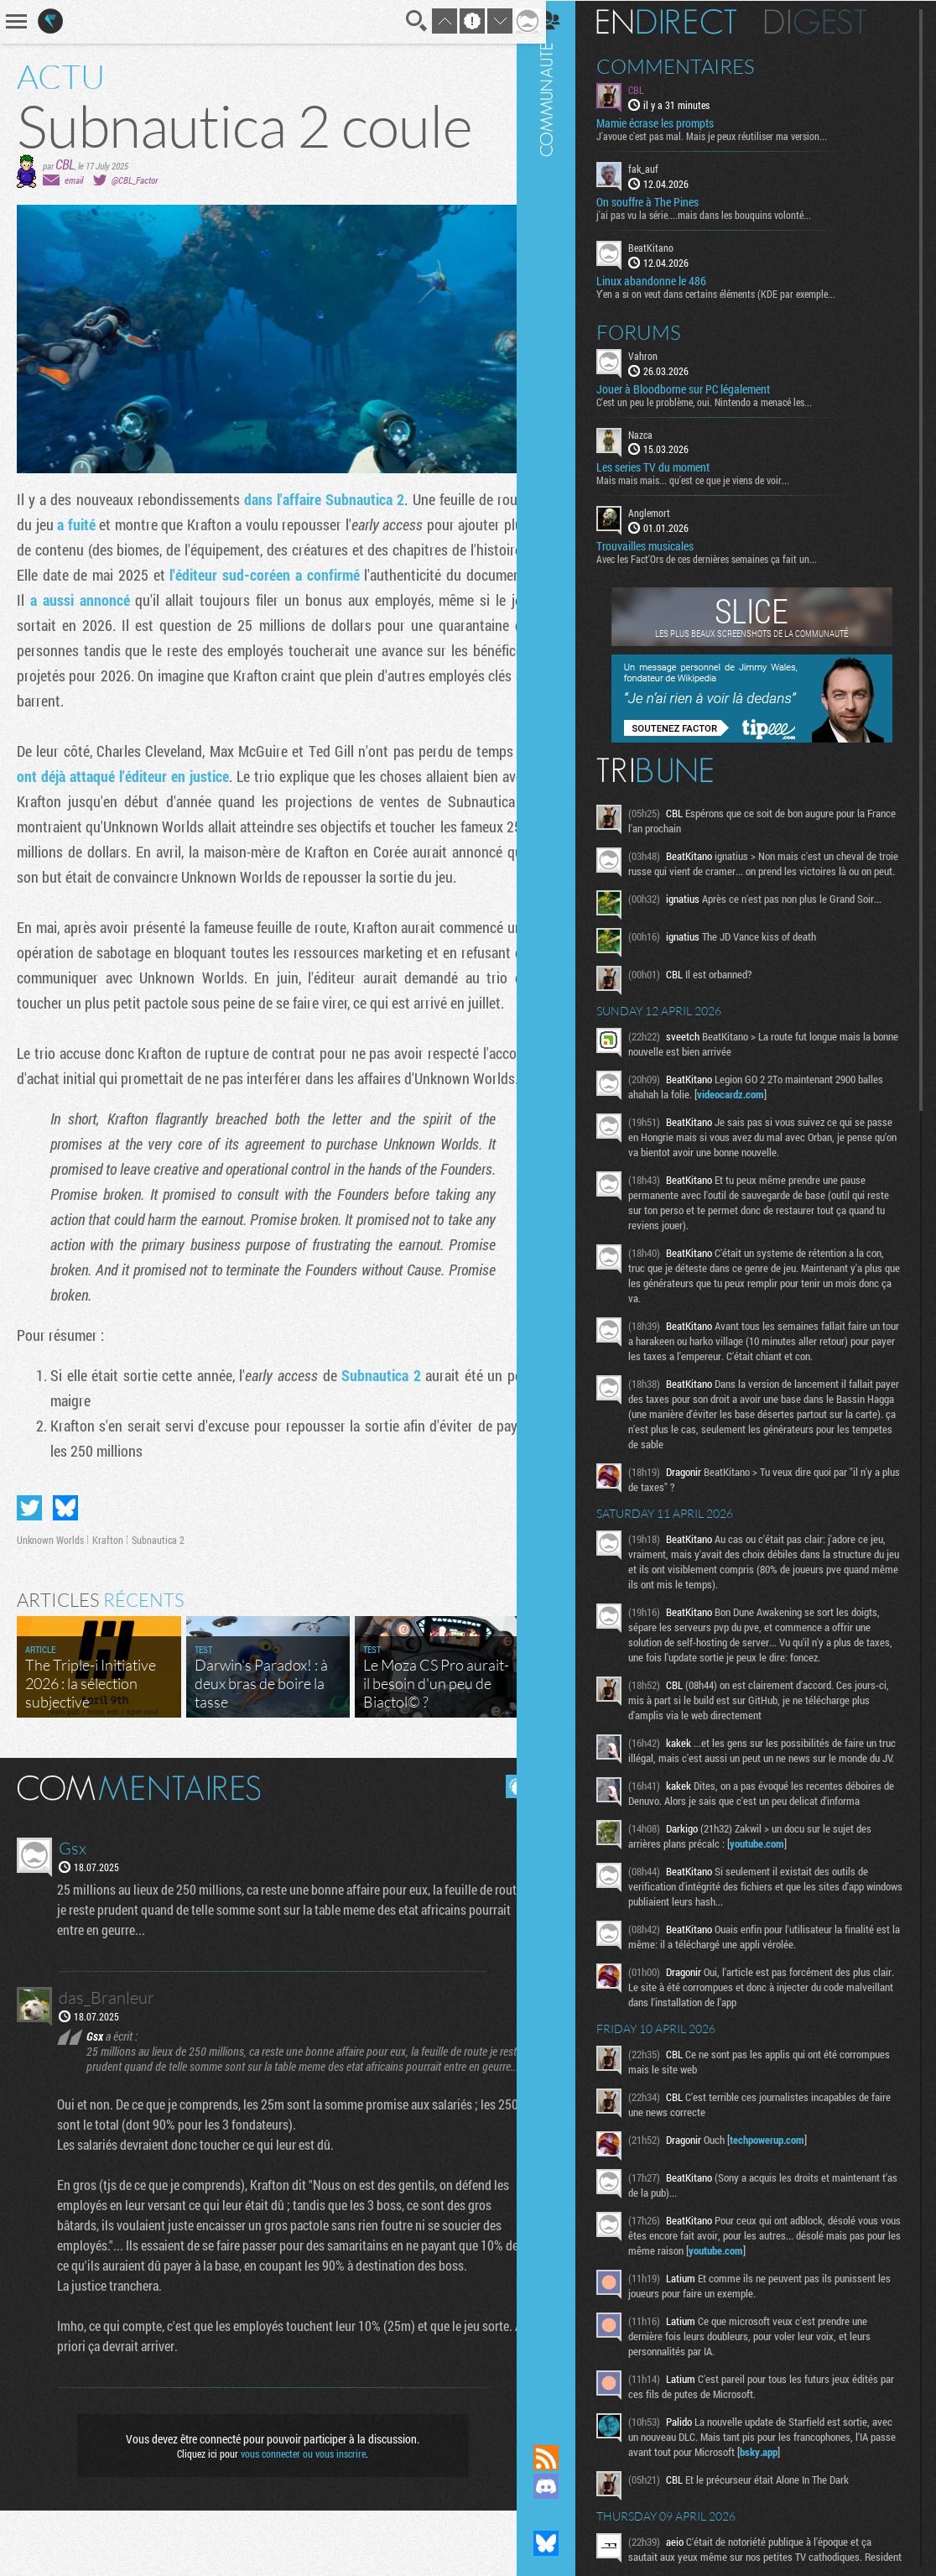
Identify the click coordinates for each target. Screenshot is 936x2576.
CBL (65, 164)
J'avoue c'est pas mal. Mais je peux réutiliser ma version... (728, 135)
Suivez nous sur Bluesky (562, 2543)
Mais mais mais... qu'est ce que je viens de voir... (709, 479)
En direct (683, 21)
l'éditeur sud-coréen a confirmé (322, 575)
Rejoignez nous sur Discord (562, 2486)
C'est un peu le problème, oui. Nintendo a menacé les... (721, 400)
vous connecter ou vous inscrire (297, 2519)
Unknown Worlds (50, 1590)
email (74, 180)
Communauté (563, 1206)
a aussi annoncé (142, 600)
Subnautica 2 (373, 1426)
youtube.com (773, 1872)
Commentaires (692, 65)
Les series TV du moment (669, 466)
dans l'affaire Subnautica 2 (317, 499)
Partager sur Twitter (29, 1558)
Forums (655, 330)
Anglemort (666, 512)
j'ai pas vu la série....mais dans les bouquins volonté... (720, 214)
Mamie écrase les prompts (672, 122)
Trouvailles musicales (661, 545)
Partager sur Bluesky (65, 1558)
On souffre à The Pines (664, 201)
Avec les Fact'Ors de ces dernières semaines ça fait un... (723, 558)
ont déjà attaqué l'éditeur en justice (126, 776)
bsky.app (818, 2481)
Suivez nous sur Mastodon (562, 2514)
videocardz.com (747, 1108)
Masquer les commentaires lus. (505, 1837)
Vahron (659, 354)
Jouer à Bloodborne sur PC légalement (700, 387)
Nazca (657, 433)
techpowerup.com (783, 2169)
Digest (832, 21)
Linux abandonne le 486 (668, 279)
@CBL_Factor (135, 180)
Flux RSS (562, 2457)
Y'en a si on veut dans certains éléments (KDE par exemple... (732, 292)
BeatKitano (667, 246)
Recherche (404, 21)
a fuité (79, 524)
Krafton (107, 1590)
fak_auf (660, 168)
